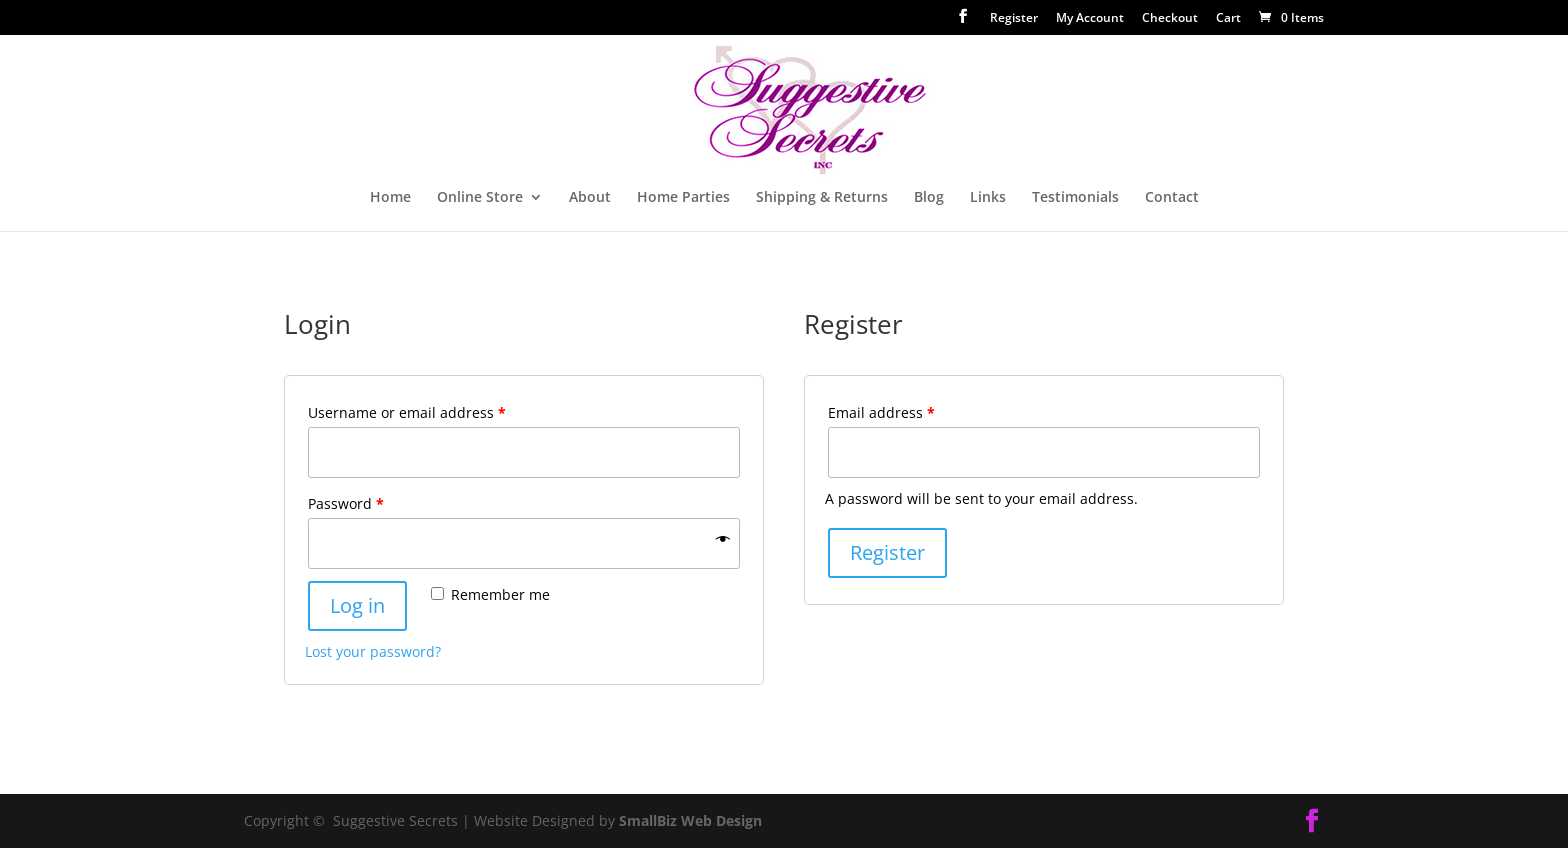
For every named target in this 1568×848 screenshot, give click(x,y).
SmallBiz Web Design (690, 820)
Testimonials (1075, 198)
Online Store (480, 198)
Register (1014, 19)
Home (390, 198)
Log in (357, 605)
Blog (929, 198)
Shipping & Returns (822, 198)
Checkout (1170, 19)
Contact (1172, 198)
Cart (1228, 19)
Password (346, 503)
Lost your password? (373, 651)
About (590, 198)
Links (988, 198)
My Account (1090, 19)
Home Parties (683, 198)
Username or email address (407, 412)
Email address (881, 412)
